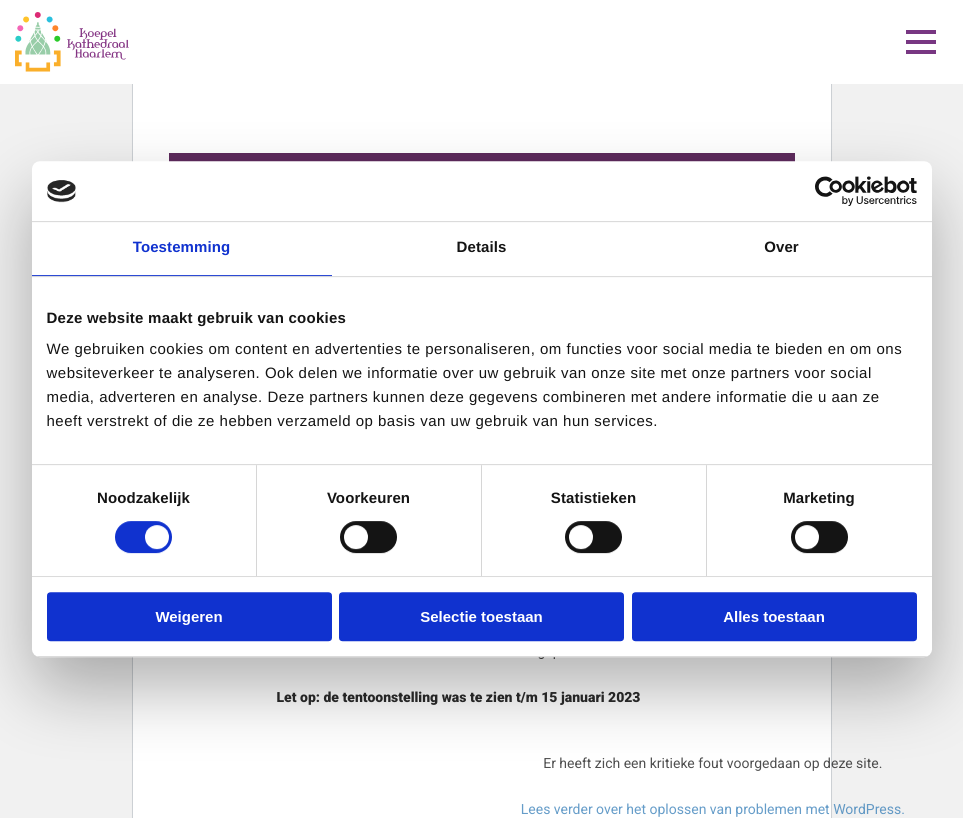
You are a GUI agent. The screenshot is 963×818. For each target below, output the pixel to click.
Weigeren (188, 616)
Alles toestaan (774, 616)
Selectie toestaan (481, 616)
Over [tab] (781, 247)
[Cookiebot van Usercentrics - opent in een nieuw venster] (829, 191)
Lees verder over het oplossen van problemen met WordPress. (713, 810)
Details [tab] (482, 247)
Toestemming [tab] (182, 247)
